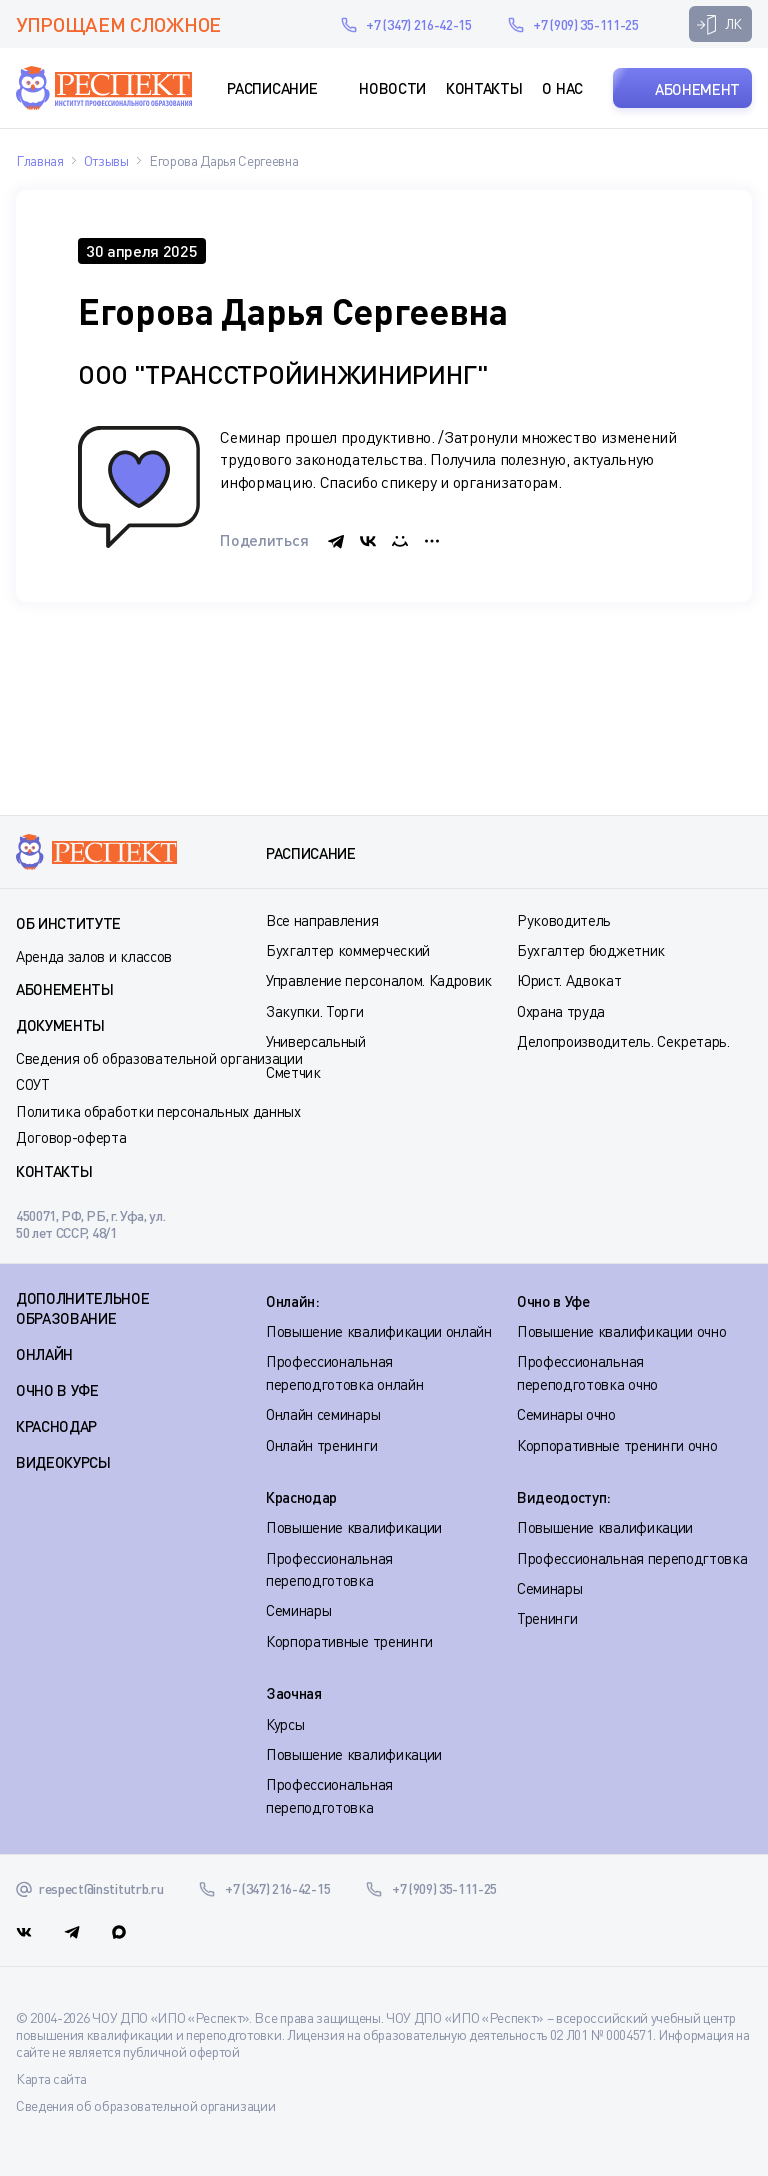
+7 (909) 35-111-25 (585, 24)
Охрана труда (561, 1011)
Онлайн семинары (323, 1414)
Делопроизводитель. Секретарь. (623, 1041)
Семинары (298, 1610)
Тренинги (547, 1618)
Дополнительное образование (83, 1308)
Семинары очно (566, 1414)
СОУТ (33, 1084)
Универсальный (316, 1041)
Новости (392, 88)
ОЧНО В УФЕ (57, 1390)
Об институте (68, 923)
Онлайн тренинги (321, 1445)
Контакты (484, 88)
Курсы (285, 1724)
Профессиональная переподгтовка (632, 1558)
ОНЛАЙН (44, 1354)
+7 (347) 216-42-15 (418, 24)
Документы (60, 1025)
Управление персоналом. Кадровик (379, 980)
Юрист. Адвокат (569, 980)
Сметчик (293, 1072)
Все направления (322, 920)
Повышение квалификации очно (621, 1331)
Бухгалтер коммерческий (348, 950)
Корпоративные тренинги (349, 1641)
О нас (562, 88)
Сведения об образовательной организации (159, 1058)
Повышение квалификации (354, 1527)
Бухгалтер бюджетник (591, 950)
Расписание (272, 88)
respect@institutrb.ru (297, 24)
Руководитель (564, 920)
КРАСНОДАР (56, 1426)
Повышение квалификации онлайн (379, 1331)
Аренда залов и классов (94, 956)
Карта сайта (51, 2078)
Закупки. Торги (315, 1011)
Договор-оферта (71, 1137)
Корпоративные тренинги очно (617, 1445)
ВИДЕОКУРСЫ (63, 1462)
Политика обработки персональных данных (158, 1111)
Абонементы (65, 989)
